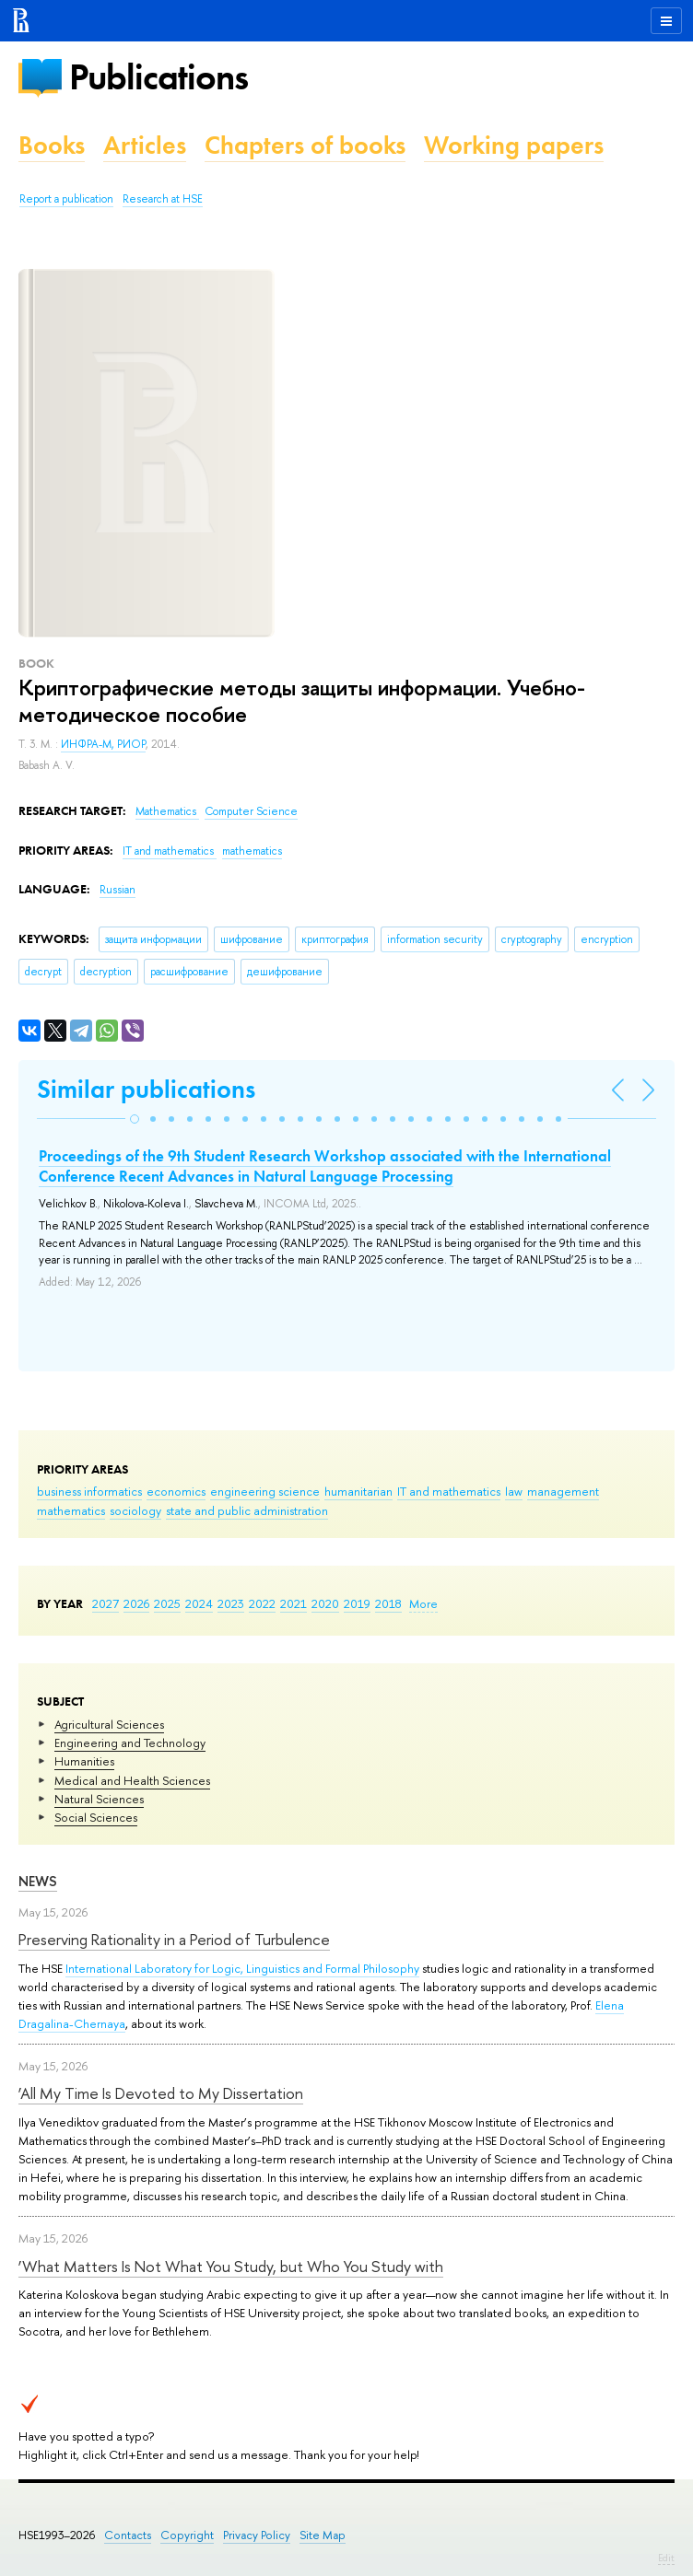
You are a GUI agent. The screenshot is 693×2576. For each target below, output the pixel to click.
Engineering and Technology (130, 1742)
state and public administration (247, 1510)
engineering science (265, 1491)
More (423, 1603)
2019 (357, 1603)
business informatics (89, 1491)
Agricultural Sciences (109, 1724)
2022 (262, 1603)
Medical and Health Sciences (132, 1780)
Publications (158, 76)
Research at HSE (163, 199)
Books (51, 145)
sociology (135, 1510)
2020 (325, 1603)
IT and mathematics (448, 1491)
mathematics (71, 1510)
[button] (134, 1119)
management (563, 1491)
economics (176, 1491)
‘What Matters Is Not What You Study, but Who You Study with (230, 2266)
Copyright (187, 2535)
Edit (666, 2557)
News (37, 1881)
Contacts (127, 2535)
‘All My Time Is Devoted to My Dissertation (160, 2093)
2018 (388, 1603)
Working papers (514, 145)
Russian (117, 889)
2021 (293, 1603)
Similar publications (146, 1089)
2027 (105, 1603)
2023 (230, 1603)
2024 (199, 1603)
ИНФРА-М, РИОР (103, 744)
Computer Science (251, 811)
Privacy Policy (256, 2535)
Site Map (323, 2535)
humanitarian (358, 1491)
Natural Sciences (99, 1798)
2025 (167, 1603)
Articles (144, 145)
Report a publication (66, 199)
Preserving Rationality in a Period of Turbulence (174, 1939)
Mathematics (167, 811)
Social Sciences (95, 1817)
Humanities (84, 1761)
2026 (136, 1603)
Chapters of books (305, 145)
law (514, 1491)
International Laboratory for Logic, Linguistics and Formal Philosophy (242, 1968)
